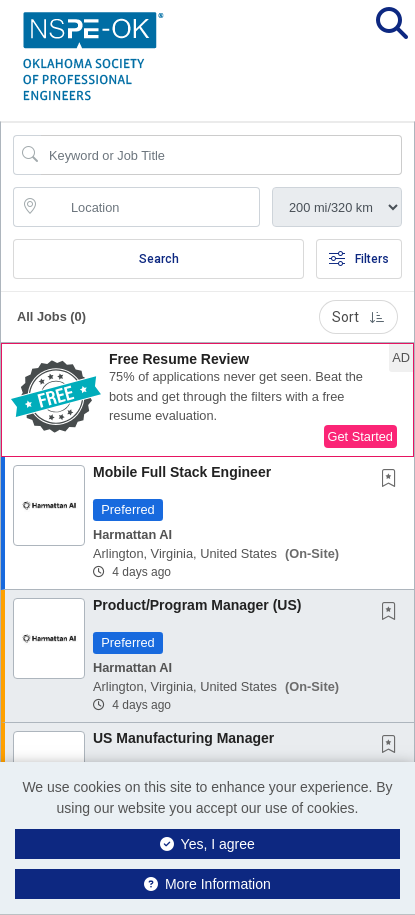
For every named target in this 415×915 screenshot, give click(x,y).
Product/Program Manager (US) (197, 605)
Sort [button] (358, 317)
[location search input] (150, 207)
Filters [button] (359, 259)
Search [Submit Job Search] (159, 259)
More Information (207, 884)
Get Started (360, 436)
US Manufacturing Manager (183, 738)
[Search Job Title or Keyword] (221, 155)
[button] (391, 39)
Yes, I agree (207, 844)
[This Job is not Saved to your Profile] (393, 480)
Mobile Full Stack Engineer (182, 472)
